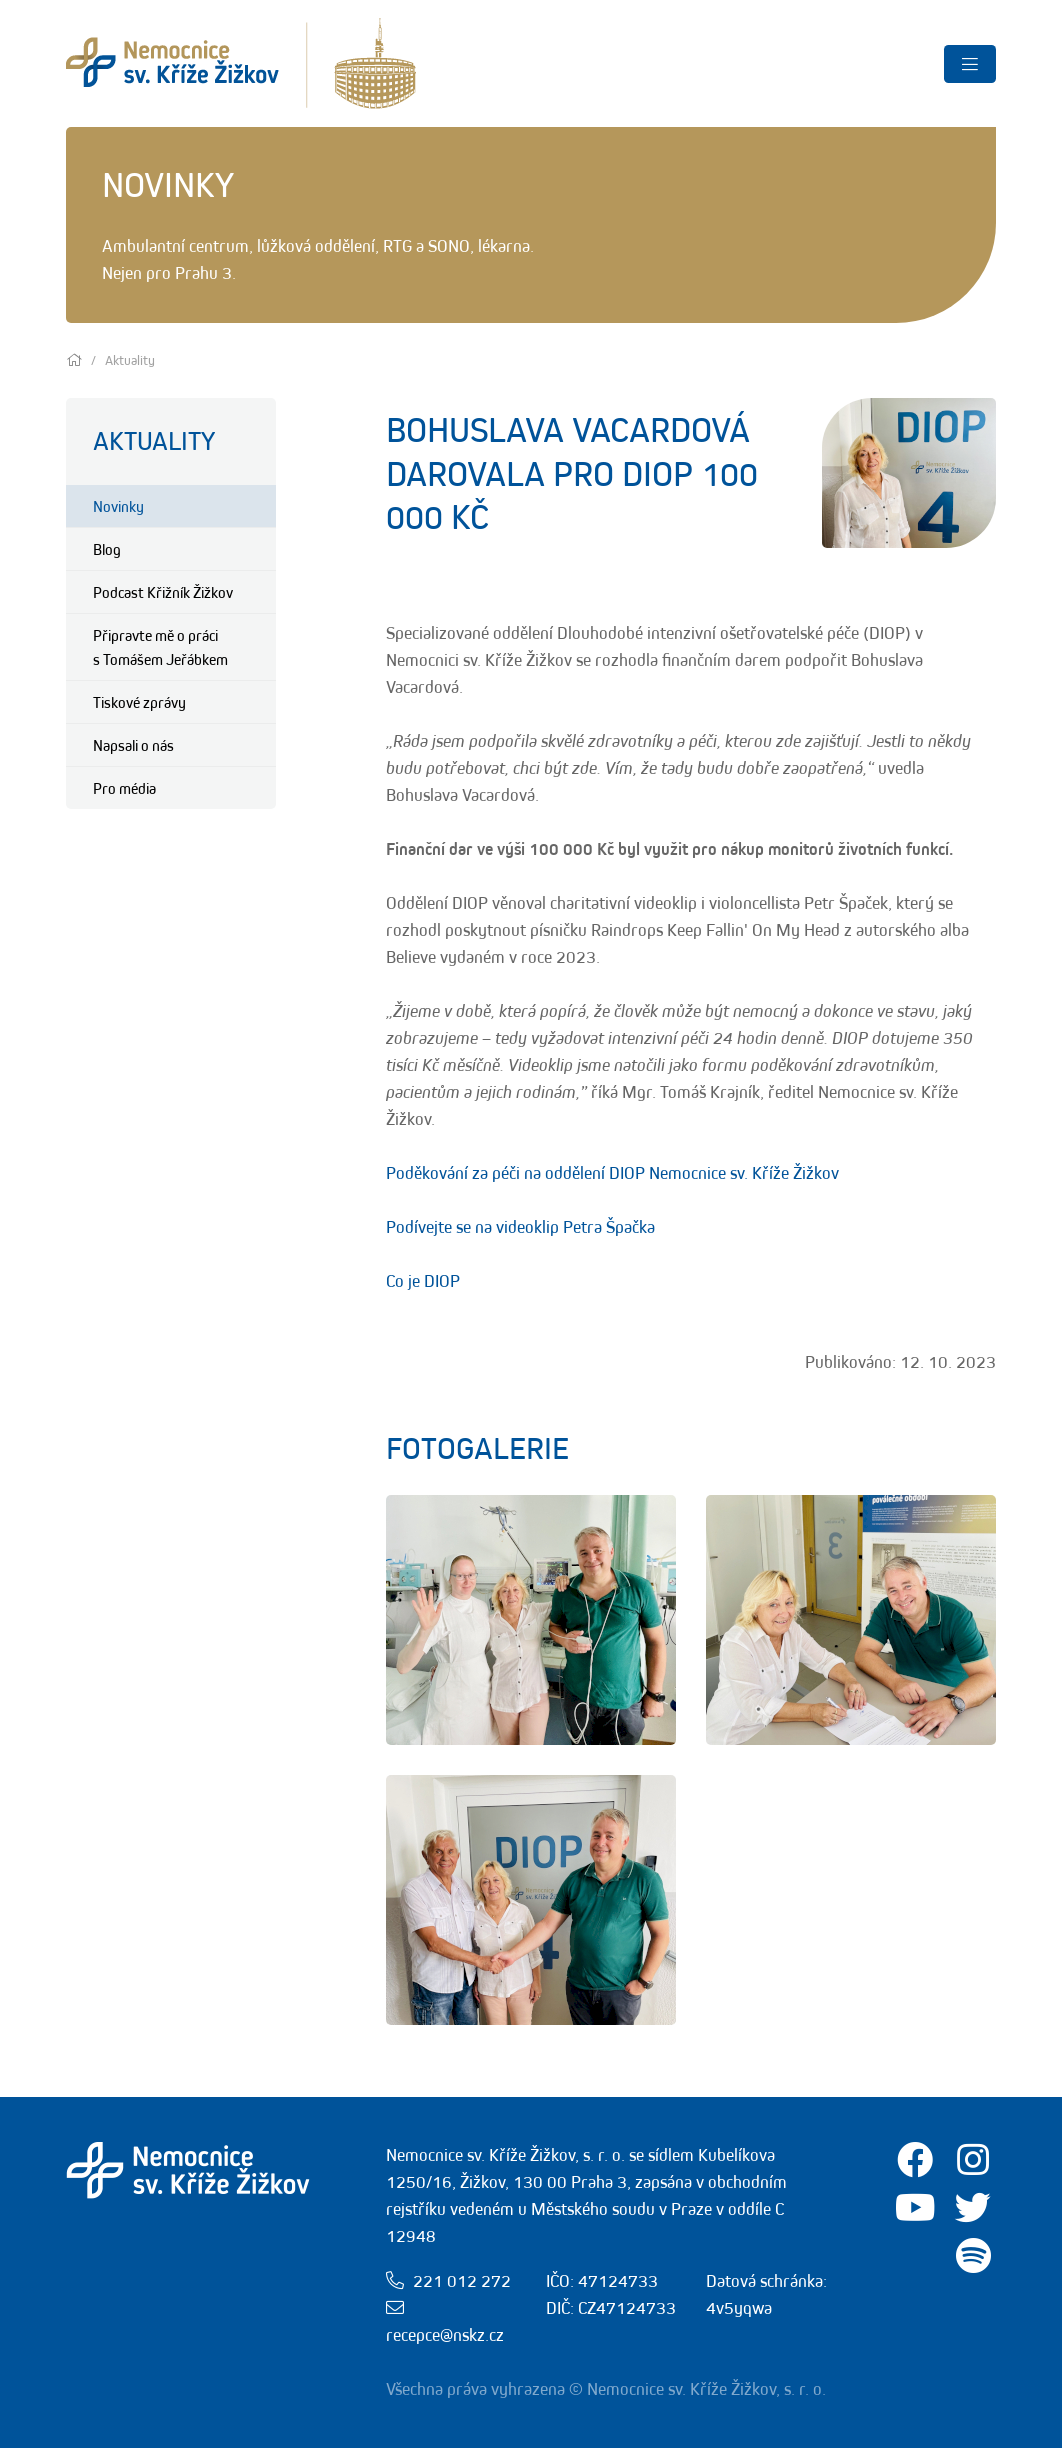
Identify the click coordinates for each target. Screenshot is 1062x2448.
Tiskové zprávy (139, 702)
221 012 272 (462, 2281)
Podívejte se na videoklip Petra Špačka (520, 1227)
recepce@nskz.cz (445, 2335)
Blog (107, 549)
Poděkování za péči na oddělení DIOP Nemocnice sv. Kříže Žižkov (612, 1173)
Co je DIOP (423, 1281)
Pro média (124, 788)
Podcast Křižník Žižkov (163, 592)
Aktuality (154, 440)
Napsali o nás (133, 745)
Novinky (118, 506)
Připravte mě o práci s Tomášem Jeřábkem (160, 647)
